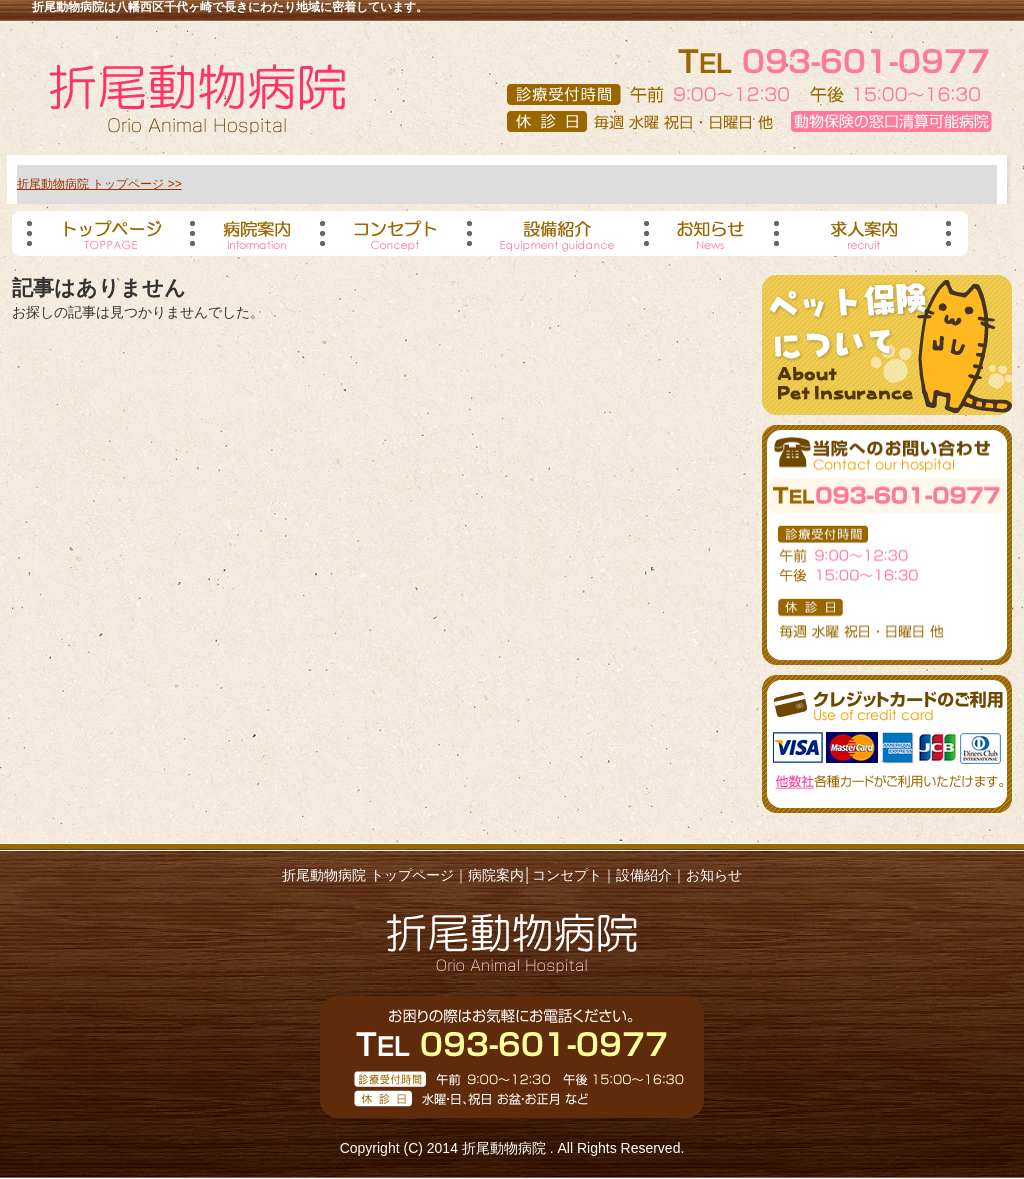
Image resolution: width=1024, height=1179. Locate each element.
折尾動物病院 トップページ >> (99, 184)
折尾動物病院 (506, 1148)
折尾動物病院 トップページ (368, 875)
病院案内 (496, 875)
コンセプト (567, 875)
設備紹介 (644, 875)
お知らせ (714, 875)
